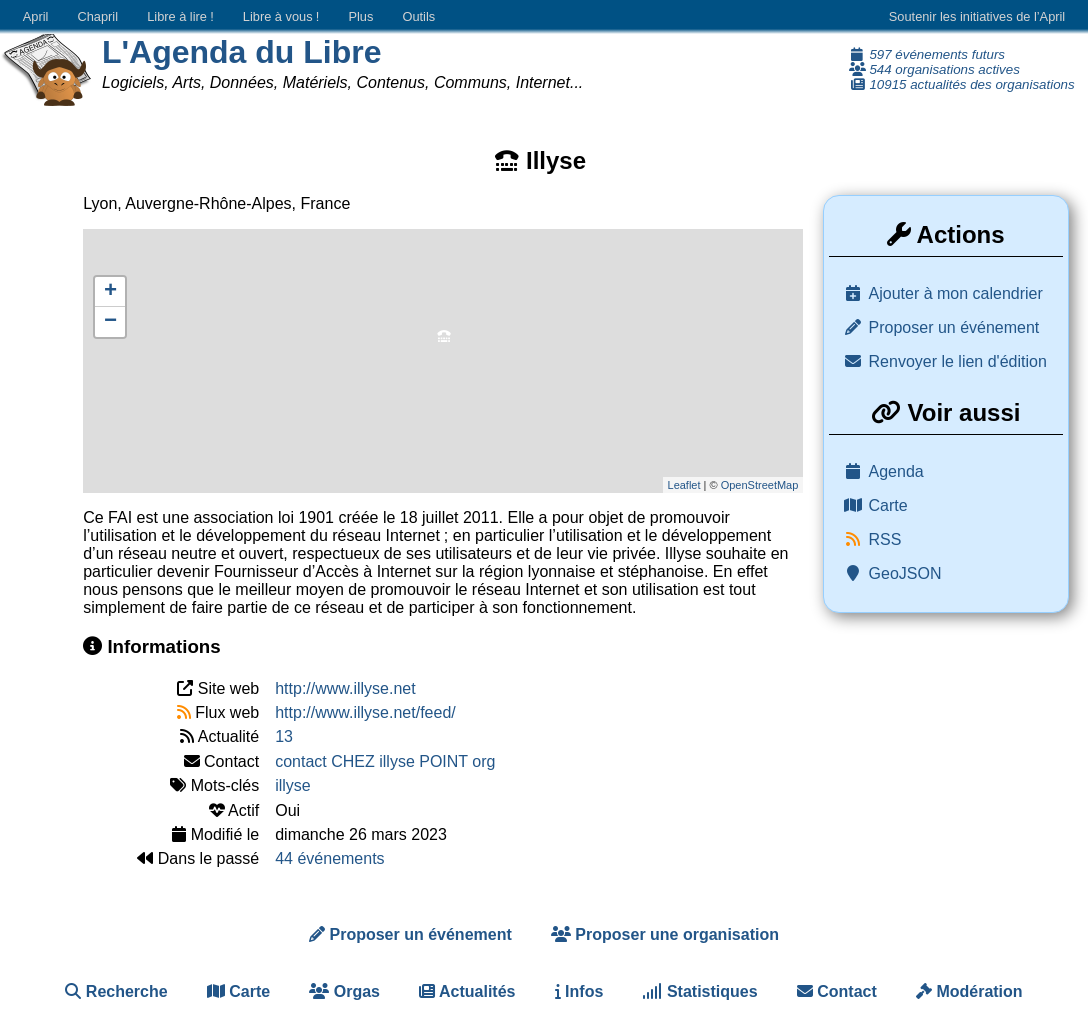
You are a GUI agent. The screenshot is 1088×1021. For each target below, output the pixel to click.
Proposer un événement (954, 327)
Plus (360, 16)
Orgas (344, 991)
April (36, 16)
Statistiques (699, 991)
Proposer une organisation (665, 934)
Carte (888, 505)
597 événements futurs (927, 54)
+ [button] (110, 292)
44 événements (329, 858)
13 (284, 736)
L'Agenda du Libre (242, 52)
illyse (293, 785)
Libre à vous (281, 16)
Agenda (896, 471)
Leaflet (684, 485)
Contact (837, 991)
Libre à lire (180, 16)
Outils (418, 16)
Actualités (467, 991)
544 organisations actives (934, 69)
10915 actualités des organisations (962, 84)
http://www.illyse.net (345, 688)
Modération (969, 991)
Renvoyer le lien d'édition (958, 361)
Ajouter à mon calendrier (956, 293)
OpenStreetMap (760, 485)
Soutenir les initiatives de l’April (977, 16)
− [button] (110, 322)
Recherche (116, 991)
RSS (885, 539)
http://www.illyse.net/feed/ (365, 712)
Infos (579, 991)
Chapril (98, 16)
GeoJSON (905, 573)
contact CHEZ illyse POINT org (385, 761)
